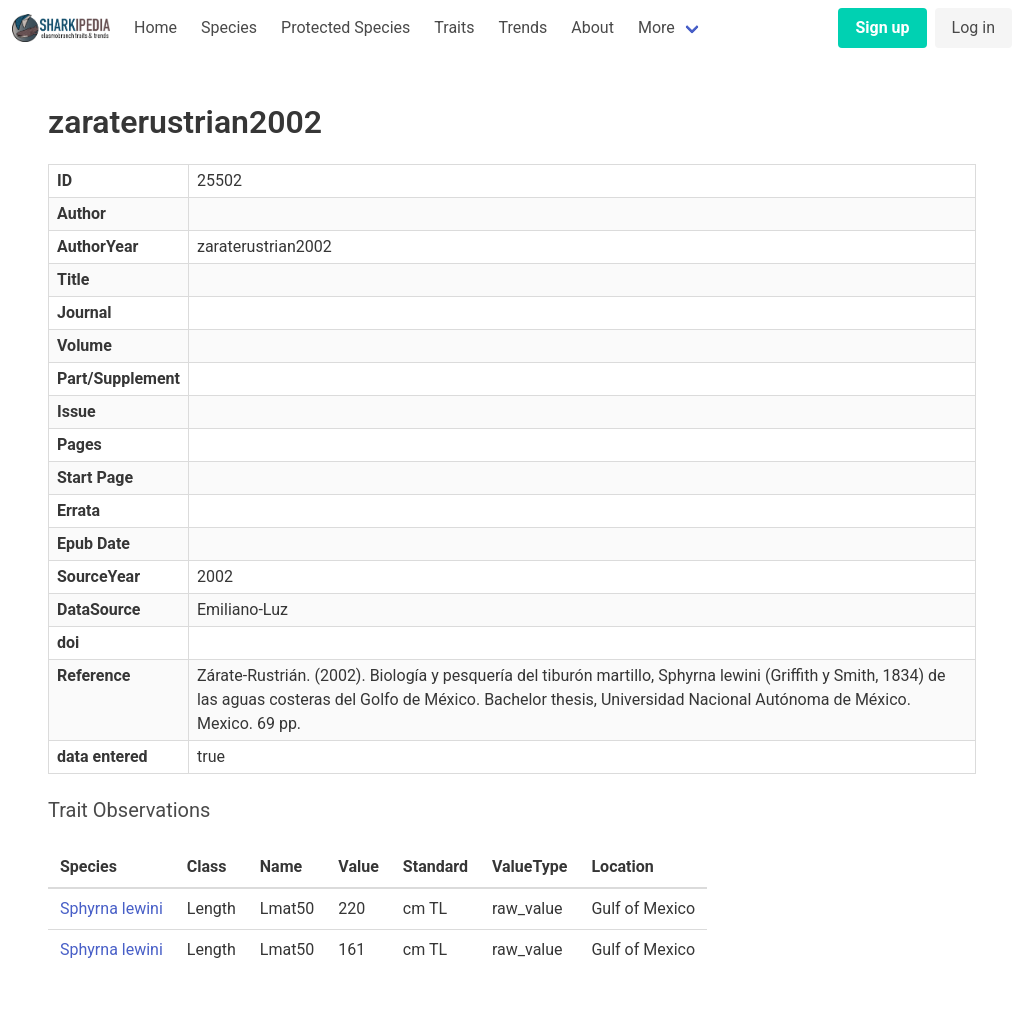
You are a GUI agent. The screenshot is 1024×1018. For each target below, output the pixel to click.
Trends (522, 27)
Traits (454, 27)
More (656, 27)
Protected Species (345, 27)
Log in (973, 27)
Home (155, 27)
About (592, 27)
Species (229, 27)
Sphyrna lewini (111, 908)
